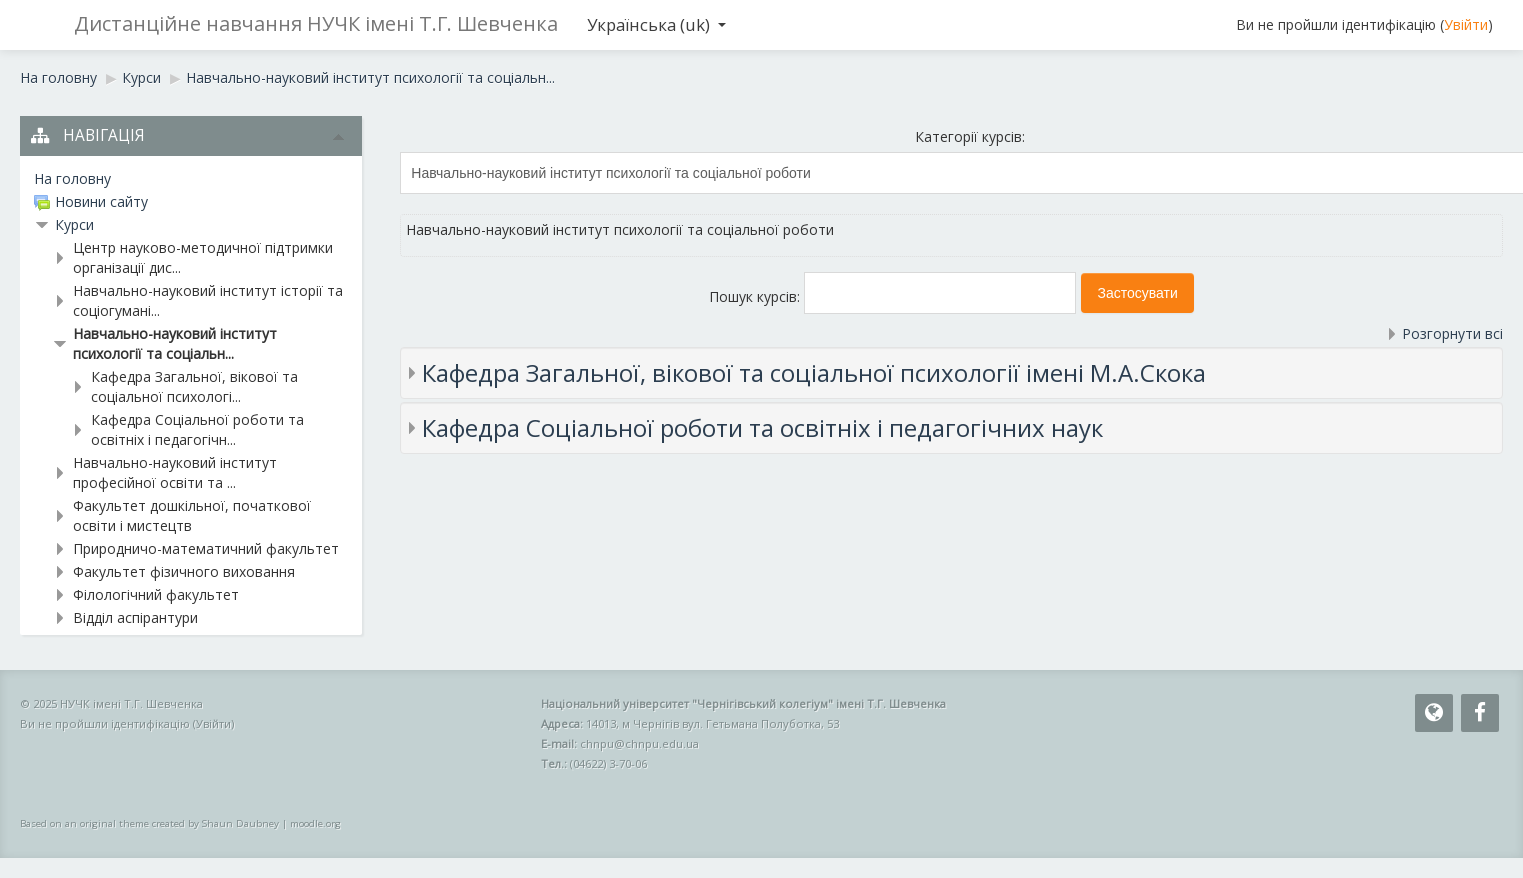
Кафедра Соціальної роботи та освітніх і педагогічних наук (762, 427)
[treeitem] (191, 179)
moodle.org (315, 823)
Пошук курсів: (756, 296)
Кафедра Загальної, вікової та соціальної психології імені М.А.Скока (814, 372)
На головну (72, 178)
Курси (74, 224)
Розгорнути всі (1452, 333)
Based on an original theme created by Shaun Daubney (149, 823)
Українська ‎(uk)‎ (656, 24)
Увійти (1466, 24)
